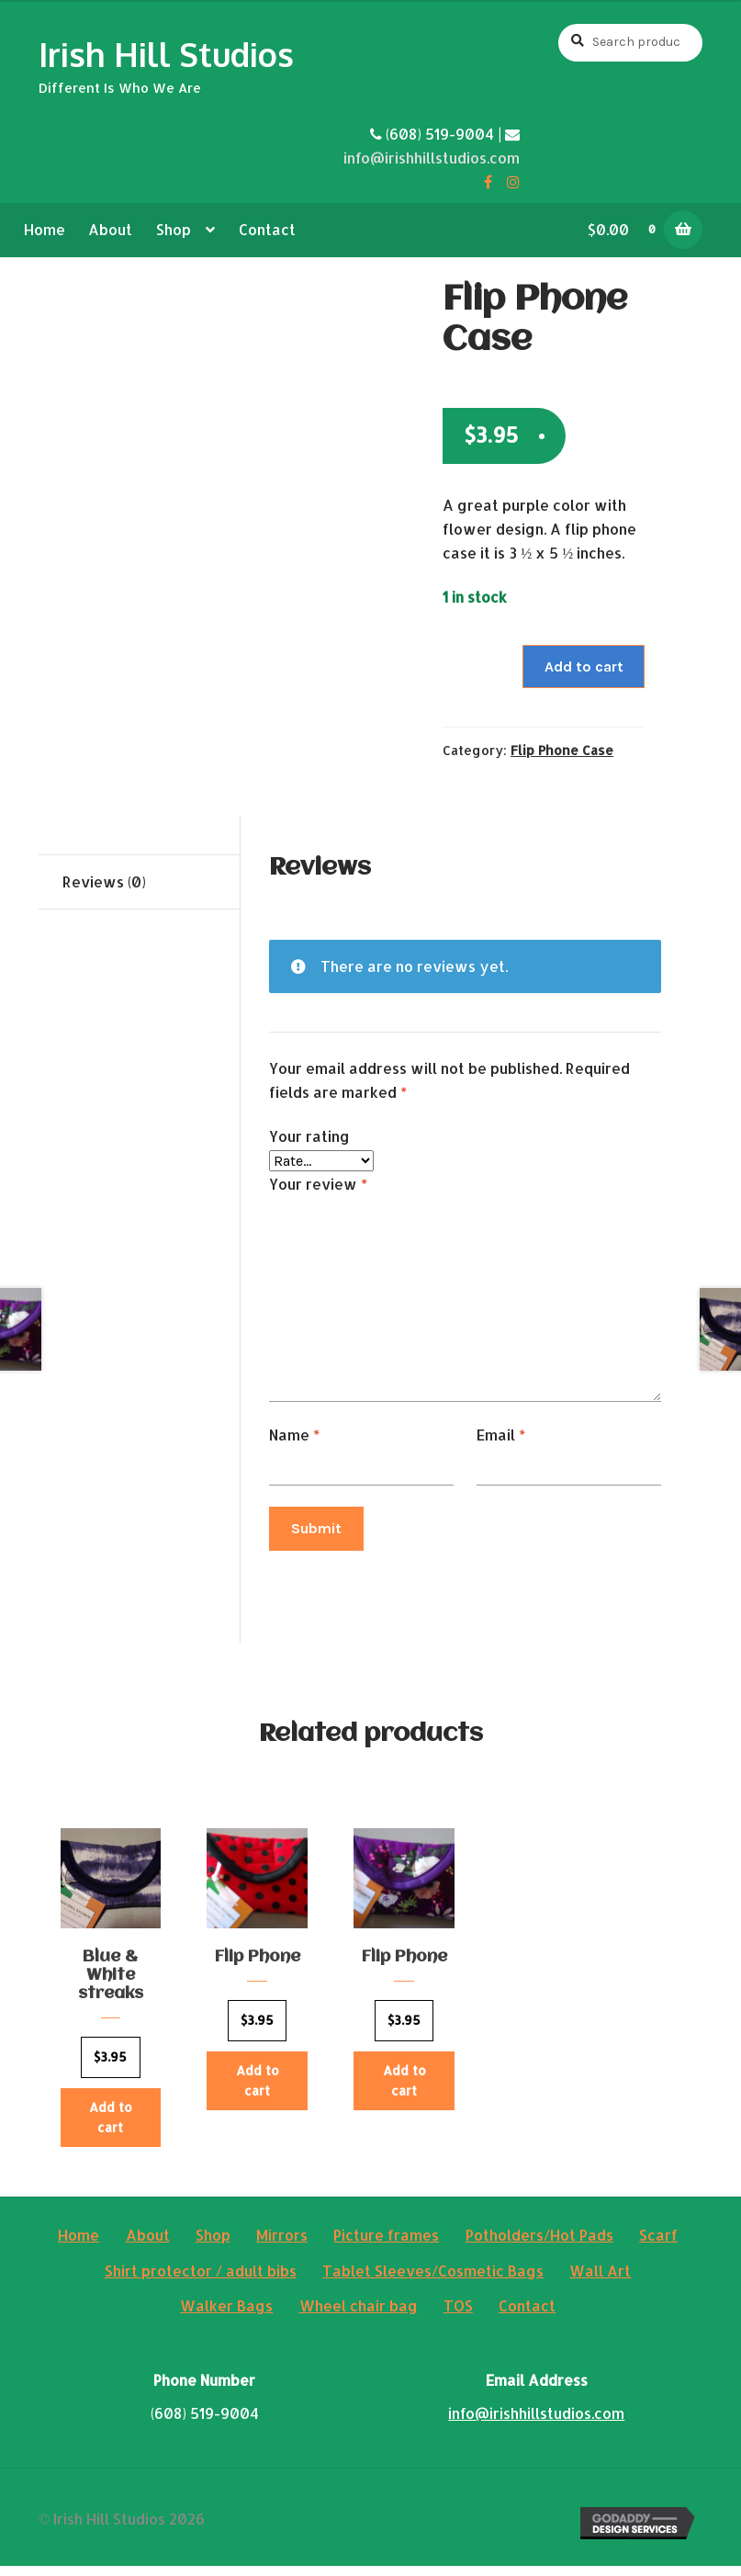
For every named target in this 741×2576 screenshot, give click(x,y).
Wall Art (600, 2280)
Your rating (309, 1136)
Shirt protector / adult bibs (201, 2280)
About (110, 229)
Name (294, 1434)
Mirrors (282, 2244)
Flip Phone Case (562, 750)
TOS (458, 2315)
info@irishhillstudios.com (431, 157)
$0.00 (633, 229)
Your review (318, 1183)
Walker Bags (226, 2315)
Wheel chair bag (358, 2315)
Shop (173, 229)
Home (44, 229)
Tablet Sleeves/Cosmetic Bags (433, 2280)
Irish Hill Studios (166, 53)
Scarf (658, 2244)
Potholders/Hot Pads (539, 2244)
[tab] (140, 882)
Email (501, 1434)
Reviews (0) (104, 881)
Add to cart (584, 666)
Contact (267, 229)
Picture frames (386, 2244)
